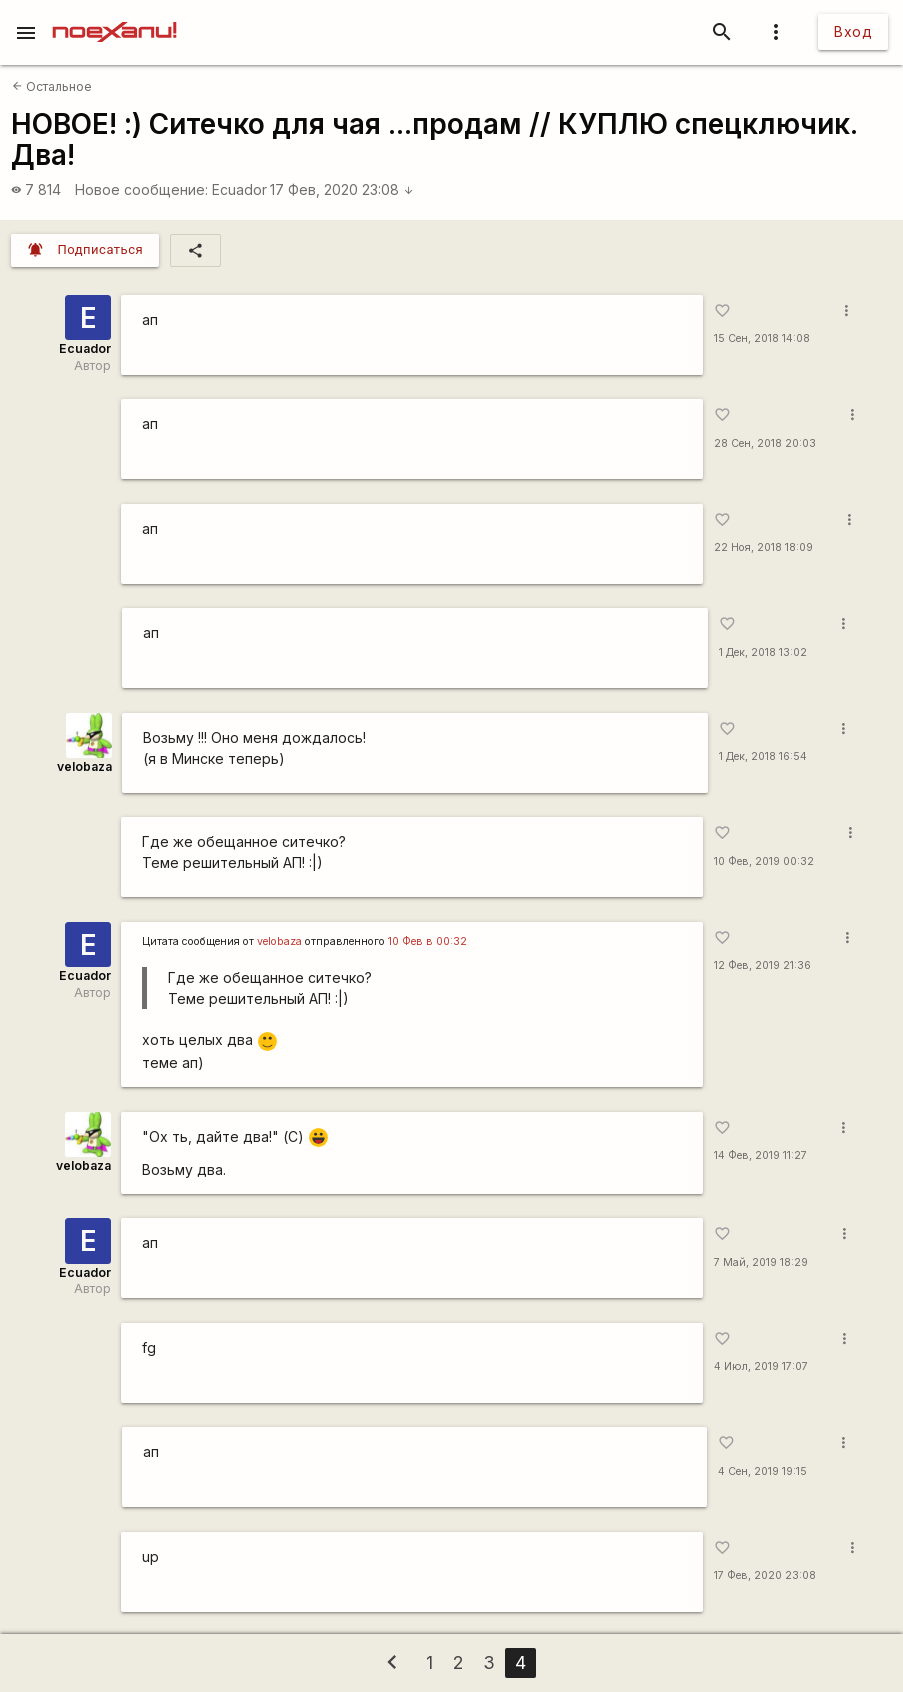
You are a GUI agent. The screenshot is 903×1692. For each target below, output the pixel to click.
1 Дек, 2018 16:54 (763, 756)
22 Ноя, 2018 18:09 (763, 547)
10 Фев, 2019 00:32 (764, 861)
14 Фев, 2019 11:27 (760, 1155)
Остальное (52, 86)
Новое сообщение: (141, 189)
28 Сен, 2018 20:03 (765, 443)
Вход (853, 31)
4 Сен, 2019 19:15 (762, 1471)
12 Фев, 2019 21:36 (762, 965)
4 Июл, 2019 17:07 (761, 1366)
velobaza (84, 766)
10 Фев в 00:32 (427, 941)
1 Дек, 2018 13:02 (763, 652)
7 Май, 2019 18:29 (761, 1262)
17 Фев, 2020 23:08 (342, 189)
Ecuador (239, 189)
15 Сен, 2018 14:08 (762, 338)
